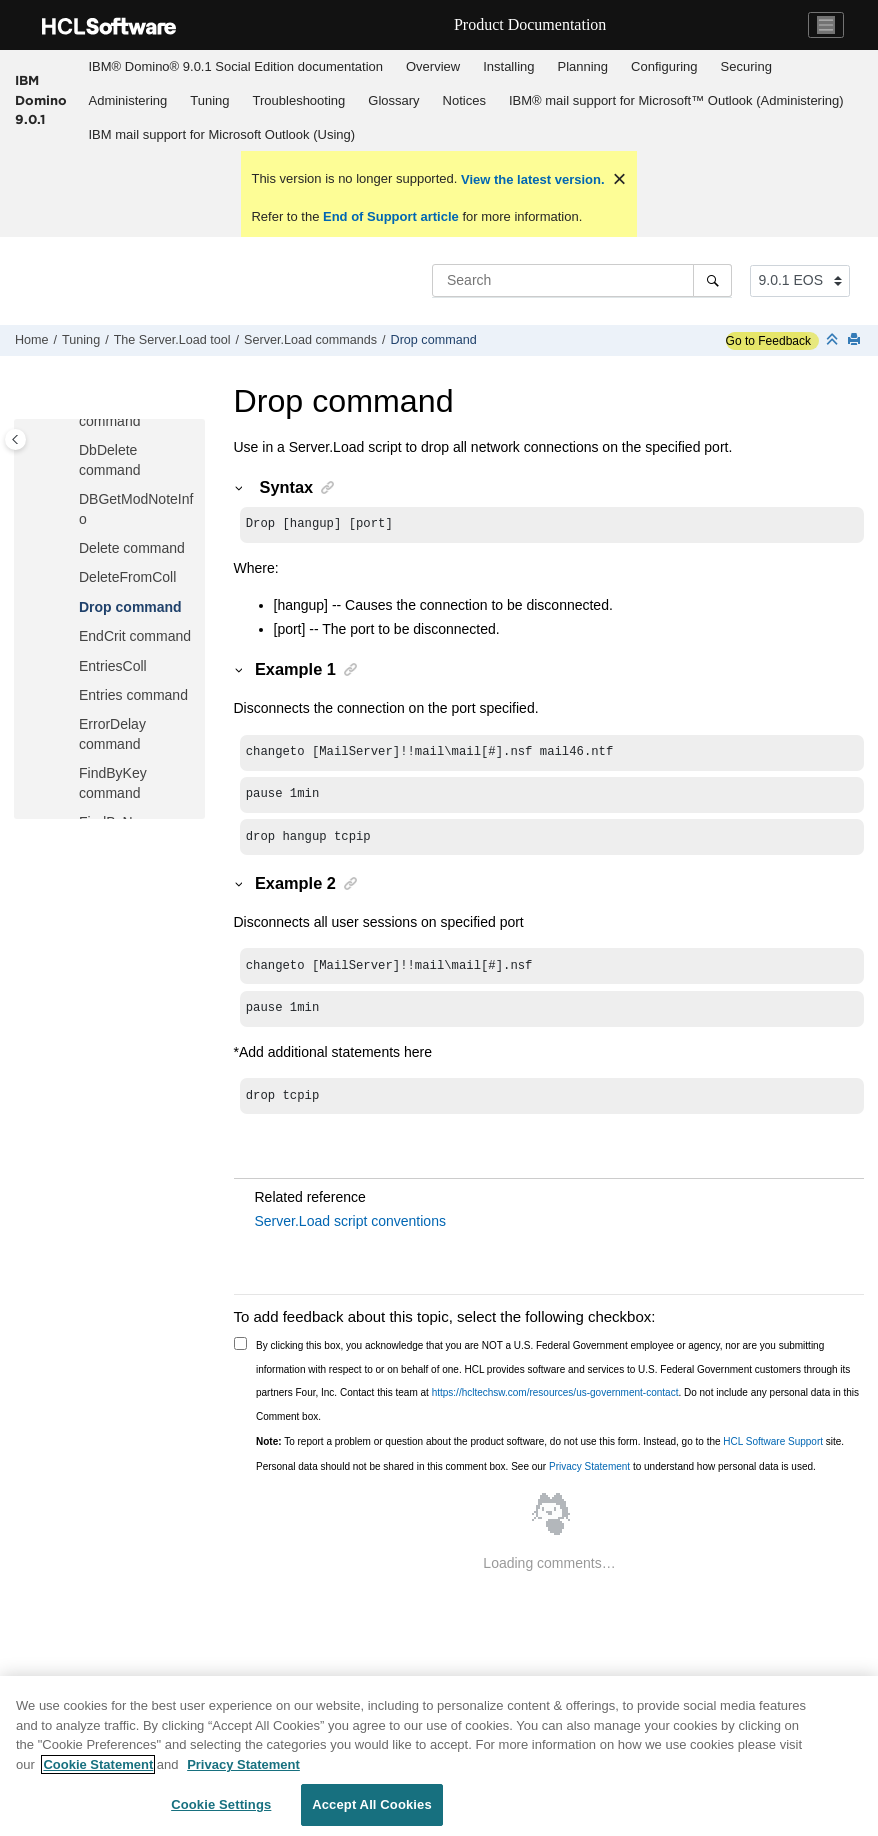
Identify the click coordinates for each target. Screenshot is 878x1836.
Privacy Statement (589, 1466)
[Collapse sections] (834, 340)
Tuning (209, 100)
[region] (439, 1756)
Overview (433, 66)
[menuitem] (235, 67)
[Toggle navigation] (826, 25)
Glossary (393, 100)
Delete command (132, 548)
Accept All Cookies (372, 1804)
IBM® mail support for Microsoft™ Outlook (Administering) (676, 100)
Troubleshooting (299, 100)
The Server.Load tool (172, 340)
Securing (746, 66)
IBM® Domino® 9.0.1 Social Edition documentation (236, 66)
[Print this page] (856, 340)
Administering (128, 100)
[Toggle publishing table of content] (15, 439)
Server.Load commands (310, 340)
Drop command (434, 340)
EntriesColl (113, 666)
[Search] (712, 280)
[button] (71, 451)
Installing (508, 66)
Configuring (664, 66)
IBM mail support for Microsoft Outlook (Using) (222, 134)
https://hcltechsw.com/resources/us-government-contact (555, 1392)
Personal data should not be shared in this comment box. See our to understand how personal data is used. (536, 1466)
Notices (464, 100)
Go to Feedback (768, 341)
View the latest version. (530, 179)
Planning (582, 66)
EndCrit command (135, 636)
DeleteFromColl (127, 577)
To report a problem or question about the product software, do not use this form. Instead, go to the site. (550, 1441)
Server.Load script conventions (350, 1221)
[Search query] (582, 280)
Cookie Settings (221, 1804)
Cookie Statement (98, 1764)
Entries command (133, 695)
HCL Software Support (773, 1441)
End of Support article (390, 216)
